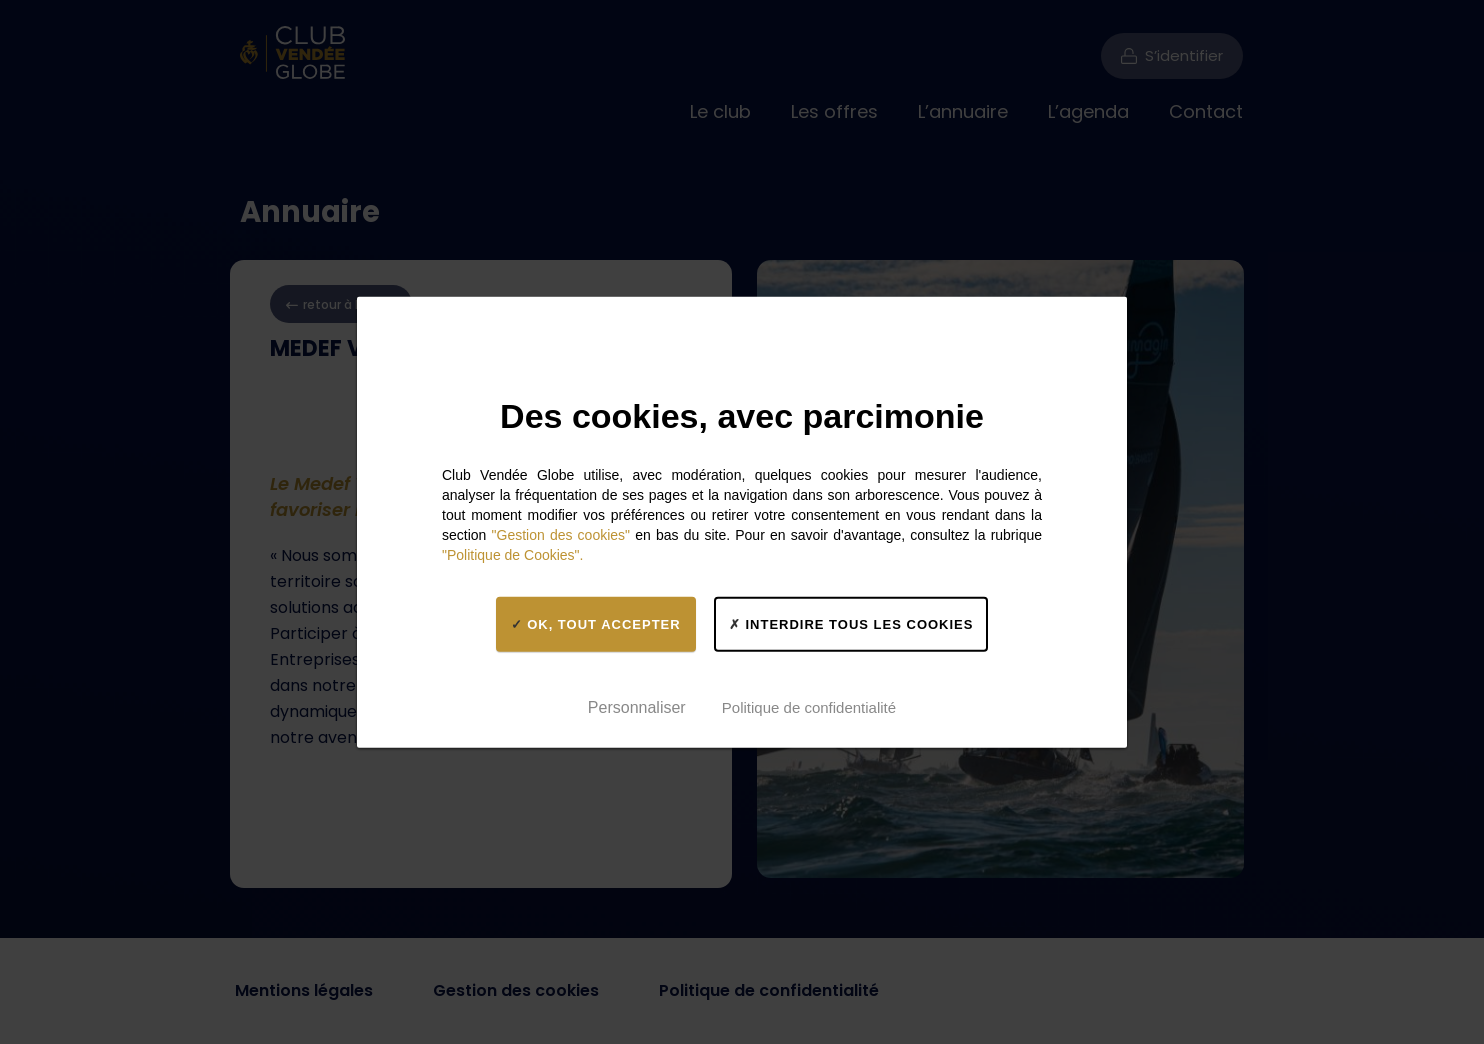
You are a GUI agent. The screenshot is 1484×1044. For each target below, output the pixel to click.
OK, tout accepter (596, 623)
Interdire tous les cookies (851, 623)
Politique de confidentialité (809, 706)
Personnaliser (637, 706)
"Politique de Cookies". (512, 555)
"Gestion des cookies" (561, 535)
